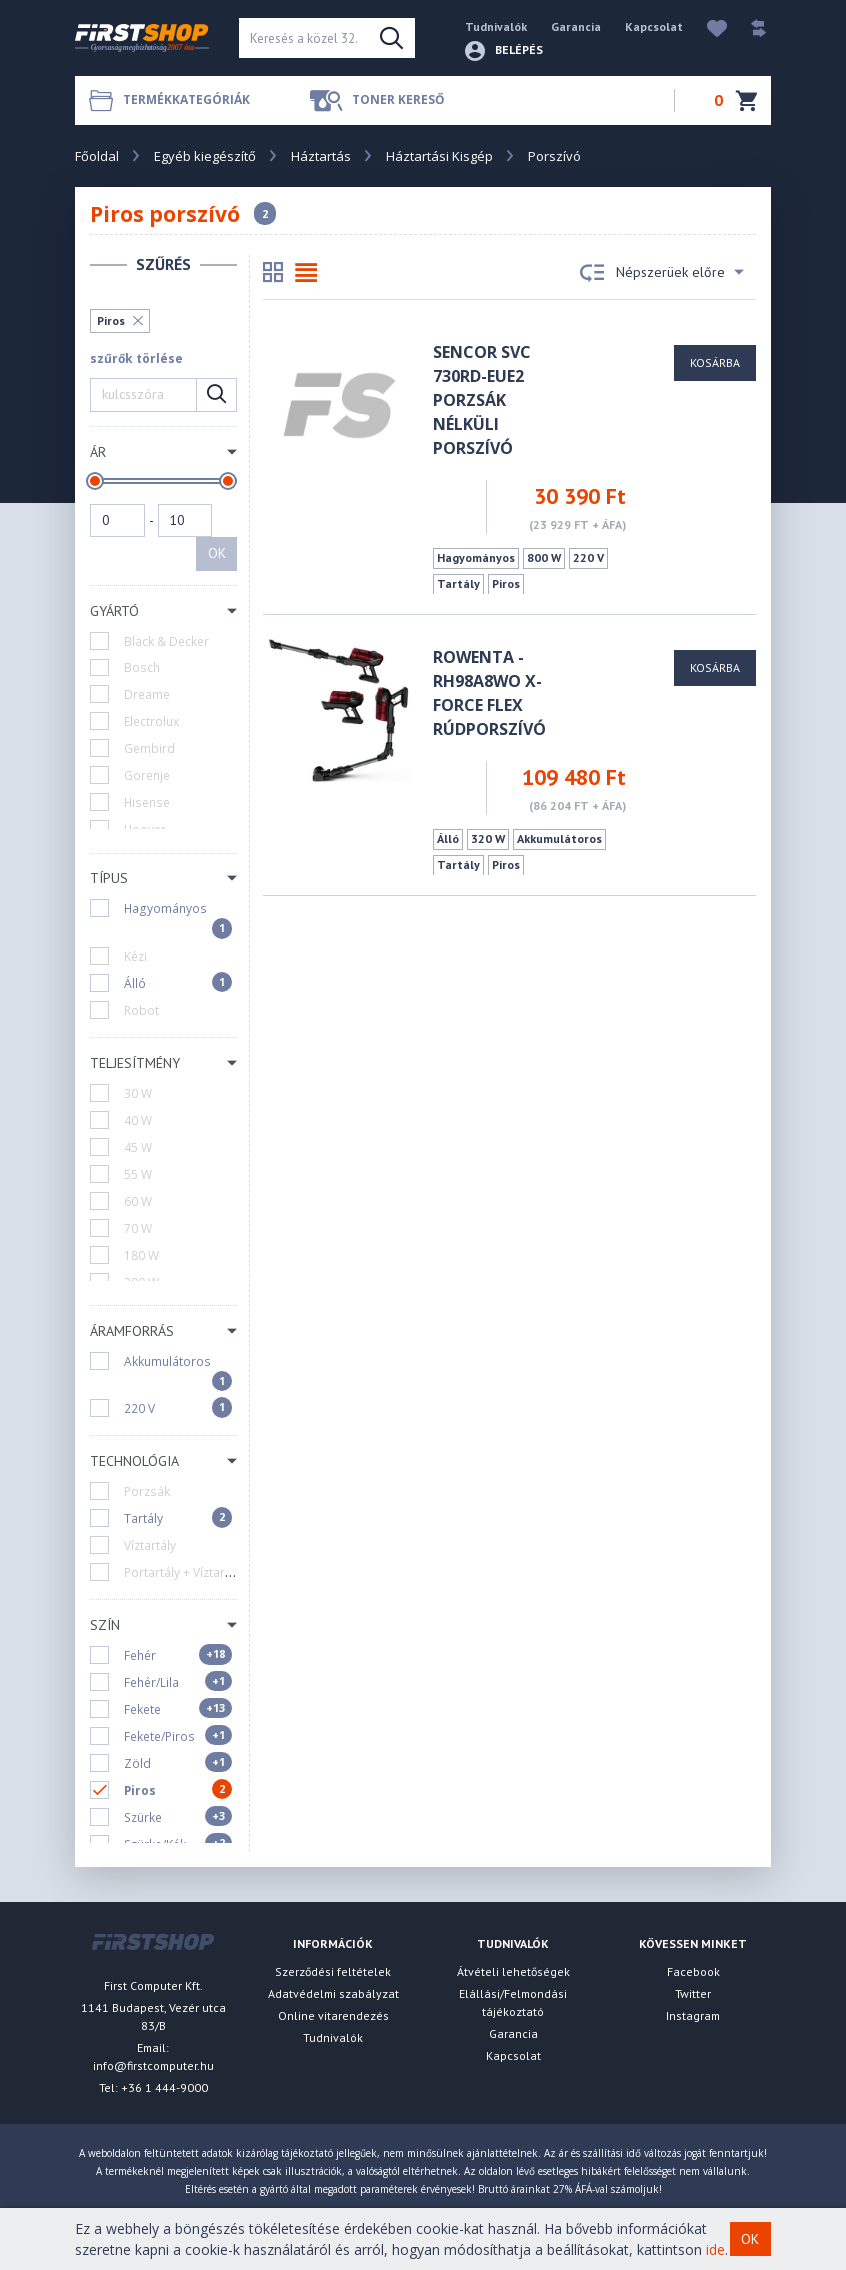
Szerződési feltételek (333, 1971)
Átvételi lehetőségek (513, 1971)
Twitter (693, 1993)
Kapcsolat (654, 26)
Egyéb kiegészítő (205, 156)
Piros (111, 320)
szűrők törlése (136, 358)
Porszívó (554, 156)
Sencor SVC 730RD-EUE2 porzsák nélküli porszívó (482, 400)
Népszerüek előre (662, 273)
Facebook (693, 1971)
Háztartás (321, 156)
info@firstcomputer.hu (153, 2065)
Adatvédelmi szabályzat (333, 1993)
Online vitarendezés (333, 2015)
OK (217, 553)
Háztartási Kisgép (439, 156)
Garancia (576, 26)
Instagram (693, 2015)
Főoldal (97, 156)
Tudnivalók (496, 26)
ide (715, 2249)
